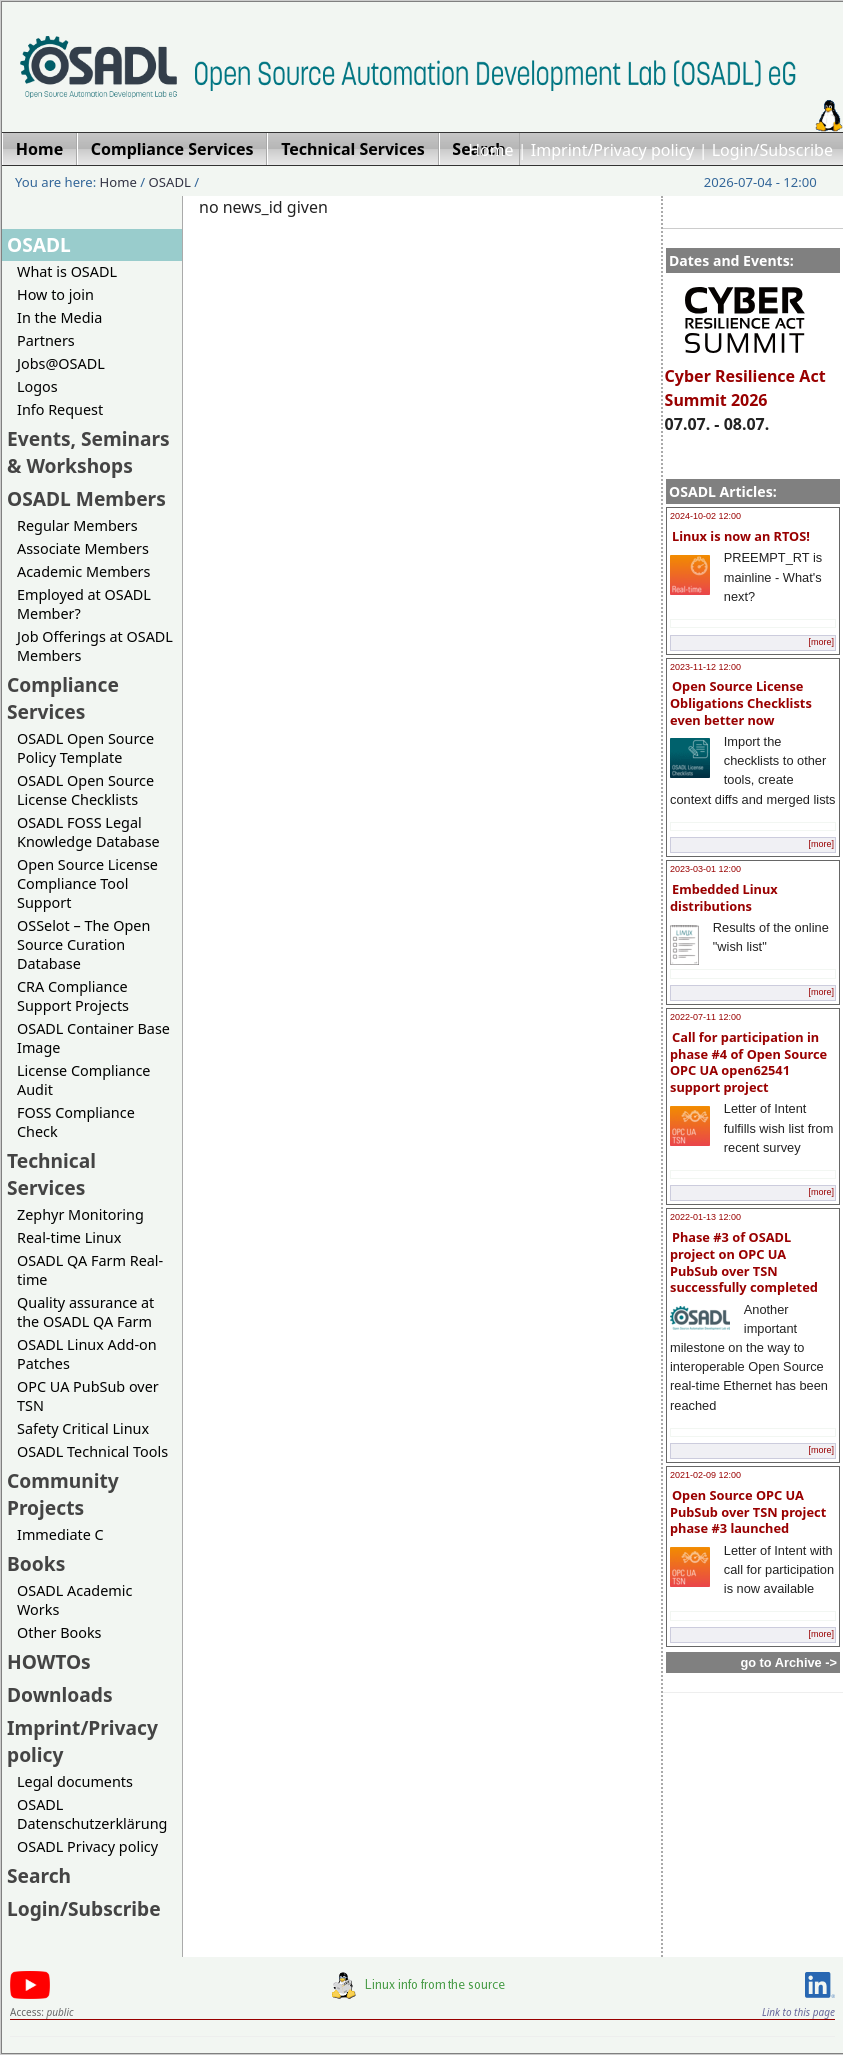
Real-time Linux (69, 1237)
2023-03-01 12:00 (705, 869)
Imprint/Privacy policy (613, 150)
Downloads (60, 1694)
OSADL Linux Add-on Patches (87, 1354)
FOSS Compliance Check (76, 1122)
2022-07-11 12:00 (705, 1017)
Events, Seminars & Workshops (88, 452)
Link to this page (798, 2012)
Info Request (60, 409)
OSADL (170, 182)
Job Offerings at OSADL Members (95, 646)
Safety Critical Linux (83, 1428)
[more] (821, 642)
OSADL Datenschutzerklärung (92, 1814)
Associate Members (83, 548)
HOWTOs (49, 1661)
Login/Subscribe (772, 150)
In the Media (59, 317)
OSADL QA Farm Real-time (90, 1270)
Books (36, 1563)
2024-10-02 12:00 (705, 516)
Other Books (59, 1632)
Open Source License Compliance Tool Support (87, 883)
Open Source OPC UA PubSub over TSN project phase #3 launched (748, 1511)
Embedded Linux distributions (724, 897)
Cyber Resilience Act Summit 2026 (745, 379)
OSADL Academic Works (74, 1600)
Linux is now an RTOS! (741, 536)
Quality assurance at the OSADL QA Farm (85, 1312)
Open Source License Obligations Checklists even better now (741, 702)
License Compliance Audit (83, 1080)
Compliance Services (63, 698)
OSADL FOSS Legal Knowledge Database (88, 832)
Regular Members (77, 525)
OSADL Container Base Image (93, 1038)
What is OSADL (67, 271)
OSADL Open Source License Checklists (85, 790)
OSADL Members (86, 498)
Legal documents (75, 1781)
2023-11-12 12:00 (705, 667)
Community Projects (63, 1494)
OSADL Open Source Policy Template (85, 748)
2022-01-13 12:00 (705, 1217)
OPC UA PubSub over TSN (88, 1396)
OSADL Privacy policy (87, 1846)
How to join (55, 294)
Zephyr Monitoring (80, 1214)
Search (39, 1875)
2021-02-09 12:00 (705, 1475)
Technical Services (51, 1174)
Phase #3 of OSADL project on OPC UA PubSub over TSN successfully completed (744, 1262)
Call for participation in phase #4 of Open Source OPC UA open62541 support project (748, 1062)
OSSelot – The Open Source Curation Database (83, 944)
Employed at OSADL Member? (84, 604)
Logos (37, 386)
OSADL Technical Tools (92, 1451)
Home (491, 150)
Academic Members (83, 571)
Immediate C (60, 1534)
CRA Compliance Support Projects (73, 996)
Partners (46, 340)
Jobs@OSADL (61, 363)
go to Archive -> (788, 1662)
